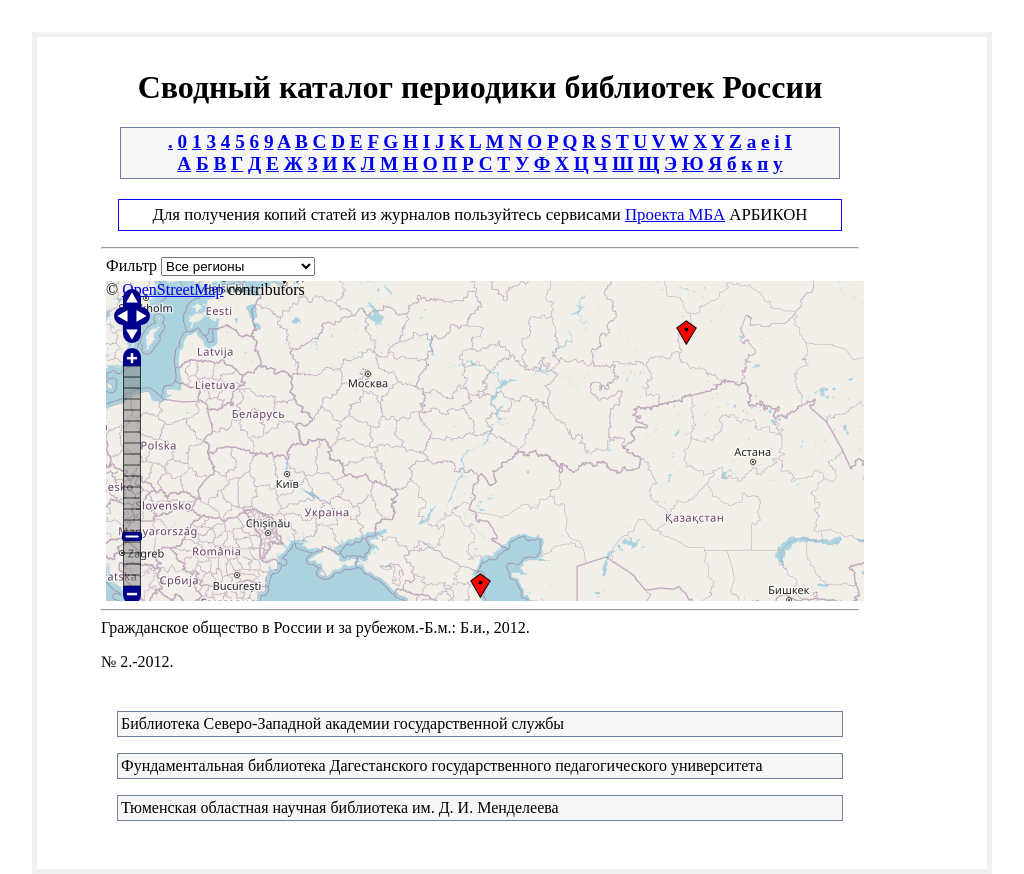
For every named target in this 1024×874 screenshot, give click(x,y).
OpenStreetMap (172, 289)
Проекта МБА (675, 214)
